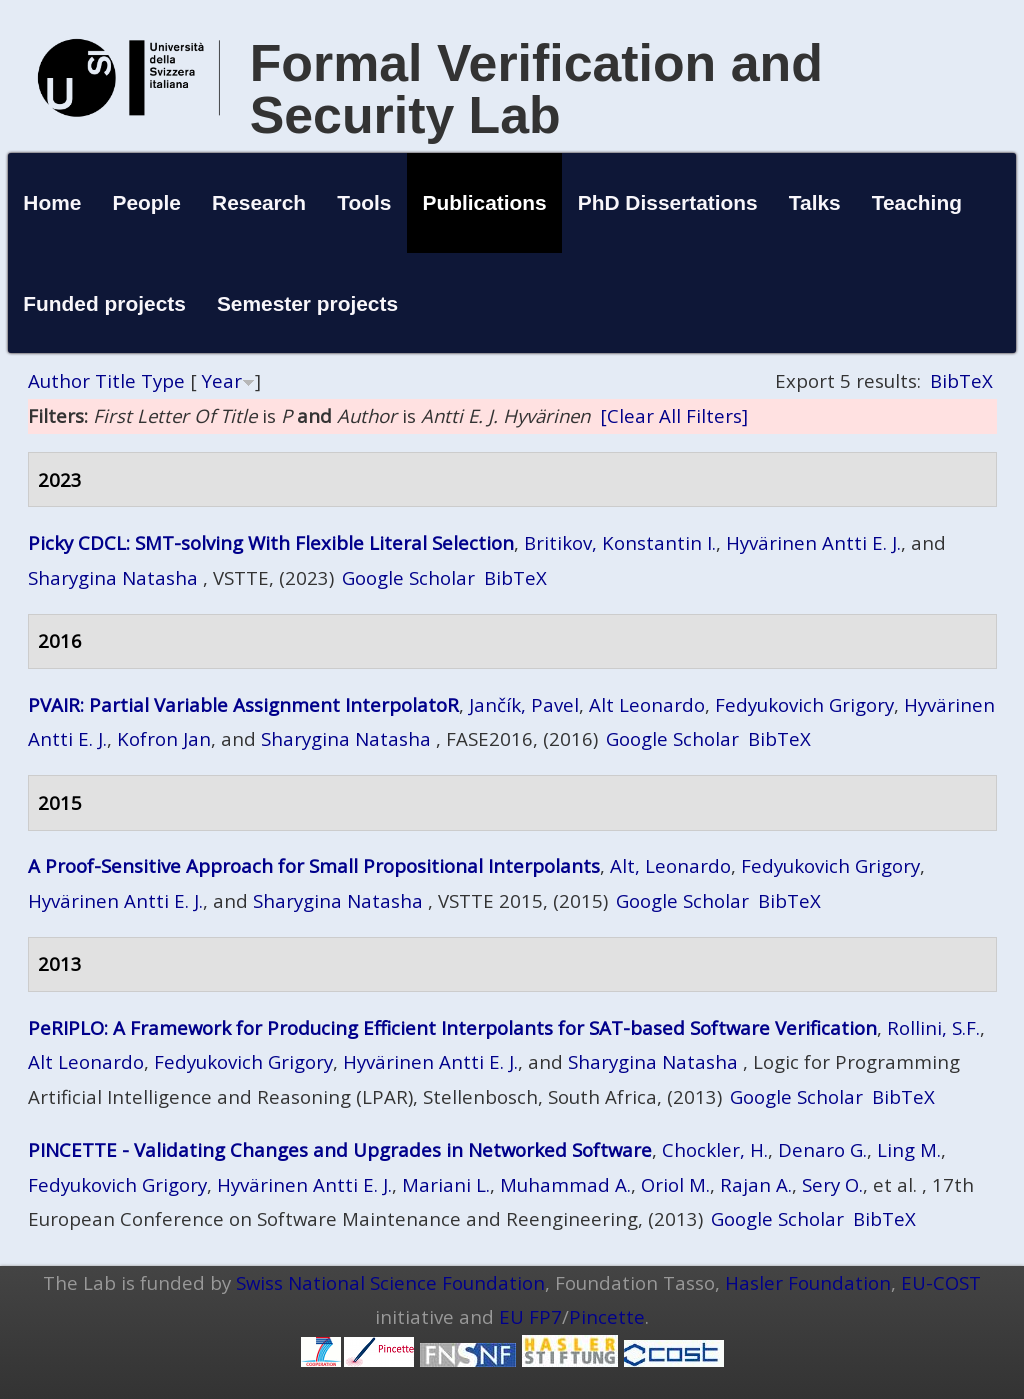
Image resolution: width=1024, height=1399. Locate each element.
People (146, 202)
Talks (815, 202)
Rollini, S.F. (933, 1027)
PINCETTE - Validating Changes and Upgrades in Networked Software (340, 1149)
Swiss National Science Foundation (390, 1282)
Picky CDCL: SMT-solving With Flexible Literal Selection (271, 542)
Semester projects (307, 303)
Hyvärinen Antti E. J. (813, 542)
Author (59, 380)
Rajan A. (756, 1184)
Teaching (917, 202)
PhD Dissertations (668, 202)
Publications (484, 202)
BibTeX (961, 380)
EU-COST (941, 1282)
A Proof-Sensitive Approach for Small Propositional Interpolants (314, 865)
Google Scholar (408, 577)
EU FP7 (530, 1316)
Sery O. (832, 1184)
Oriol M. (675, 1184)
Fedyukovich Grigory (804, 704)
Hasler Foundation (808, 1282)
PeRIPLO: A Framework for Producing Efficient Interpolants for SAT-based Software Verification (452, 1027)
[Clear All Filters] (674, 415)
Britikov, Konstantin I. (620, 542)
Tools (364, 202)
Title (115, 380)
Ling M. (909, 1149)
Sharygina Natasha (113, 577)
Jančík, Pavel (524, 704)
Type (163, 380)
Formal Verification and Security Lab (536, 89)
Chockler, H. (715, 1149)
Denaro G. (822, 1149)
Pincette (607, 1316)
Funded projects (104, 303)
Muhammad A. (565, 1184)
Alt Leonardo (647, 704)
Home (52, 202)
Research (259, 202)
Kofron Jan (164, 738)
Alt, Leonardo (670, 865)
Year (222, 380)
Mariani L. (446, 1184)
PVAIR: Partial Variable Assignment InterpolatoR (243, 704)
